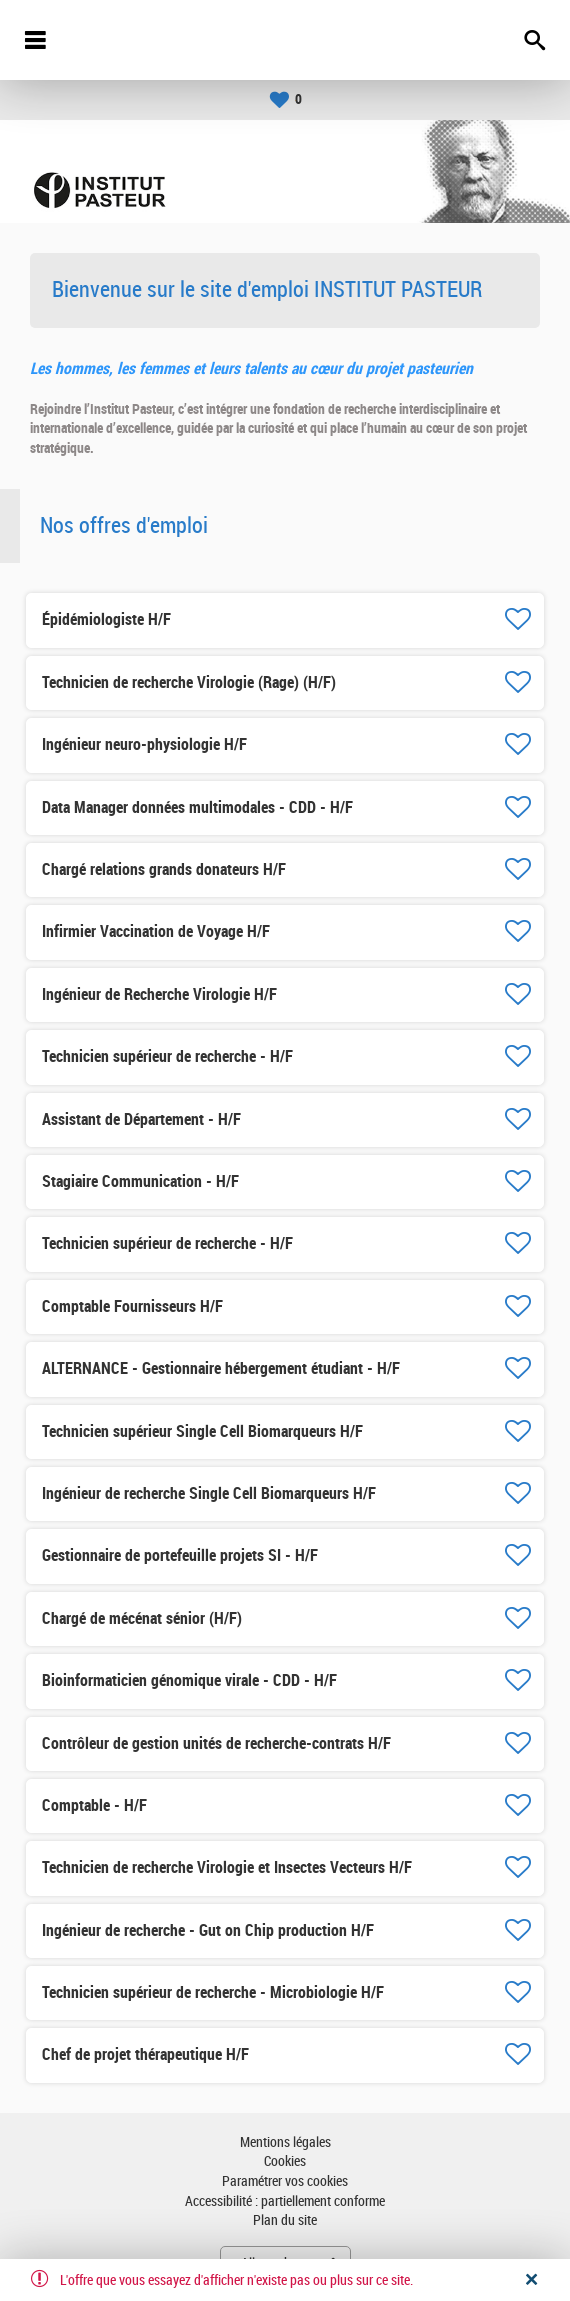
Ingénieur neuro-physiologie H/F (144, 744)
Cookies (285, 2161)
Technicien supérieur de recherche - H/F (167, 1056)
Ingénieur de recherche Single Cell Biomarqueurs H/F (209, 1493)
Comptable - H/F (94, 1805)
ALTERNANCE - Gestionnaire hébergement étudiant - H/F (221, 1368)
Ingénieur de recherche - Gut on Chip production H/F (208, 1930)
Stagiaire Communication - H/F (140, 1181)
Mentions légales (285, 2142)
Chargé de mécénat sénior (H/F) (142, 1618)
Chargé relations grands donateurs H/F (164, 869)
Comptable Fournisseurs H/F (132, 1306)
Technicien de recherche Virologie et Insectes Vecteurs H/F (227, 1867)
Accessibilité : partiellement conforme (285, 2201)
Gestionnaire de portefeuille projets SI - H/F (180, 1555)
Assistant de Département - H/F (141, 1119)
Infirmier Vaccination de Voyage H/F (156, 931)
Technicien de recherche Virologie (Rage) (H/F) (189, 682)
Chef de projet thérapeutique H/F (145, 2054)
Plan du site (285, 2220)
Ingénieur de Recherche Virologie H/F (159, 994)
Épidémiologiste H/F (106, 619)
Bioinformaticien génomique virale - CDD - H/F (189, 1680)
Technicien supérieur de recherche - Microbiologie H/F (213, 1992)
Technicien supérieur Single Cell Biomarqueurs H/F (202, 1431)
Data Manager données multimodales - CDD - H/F (197, 807)
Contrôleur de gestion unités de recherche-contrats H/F (216, 1743)
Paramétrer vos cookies (285, 2181)
